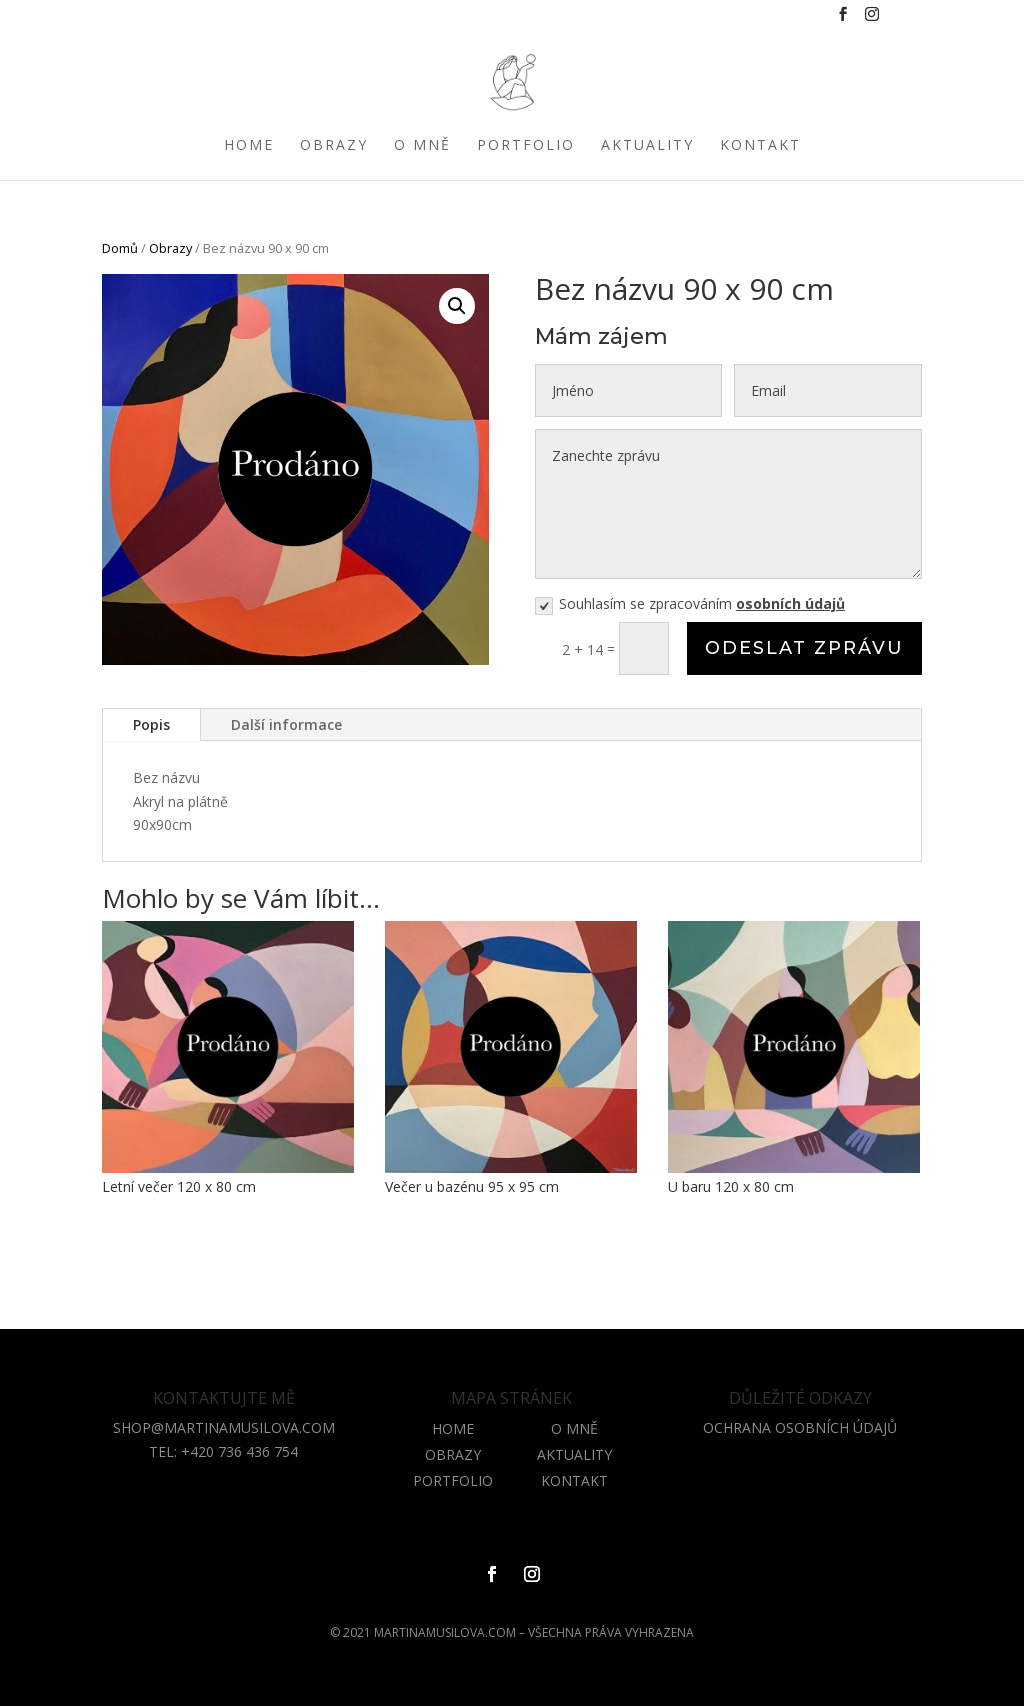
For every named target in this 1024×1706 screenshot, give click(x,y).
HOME (453, 1428)
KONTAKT (574, 1480)
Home (249, 146)
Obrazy (334, 146)
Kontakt (760, 146)
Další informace (286, 724)
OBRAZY (453, 1454)
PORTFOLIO (453, 1480)
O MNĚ (574, 1428)
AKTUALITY (574, 1454)
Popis (151, 724)
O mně (422, 146)
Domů (120, 248)
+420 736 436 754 (239, 1451)
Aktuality (647, 146)
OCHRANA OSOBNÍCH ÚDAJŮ (800, 1427)
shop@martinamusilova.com (224, 1427)
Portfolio (526, 146)
